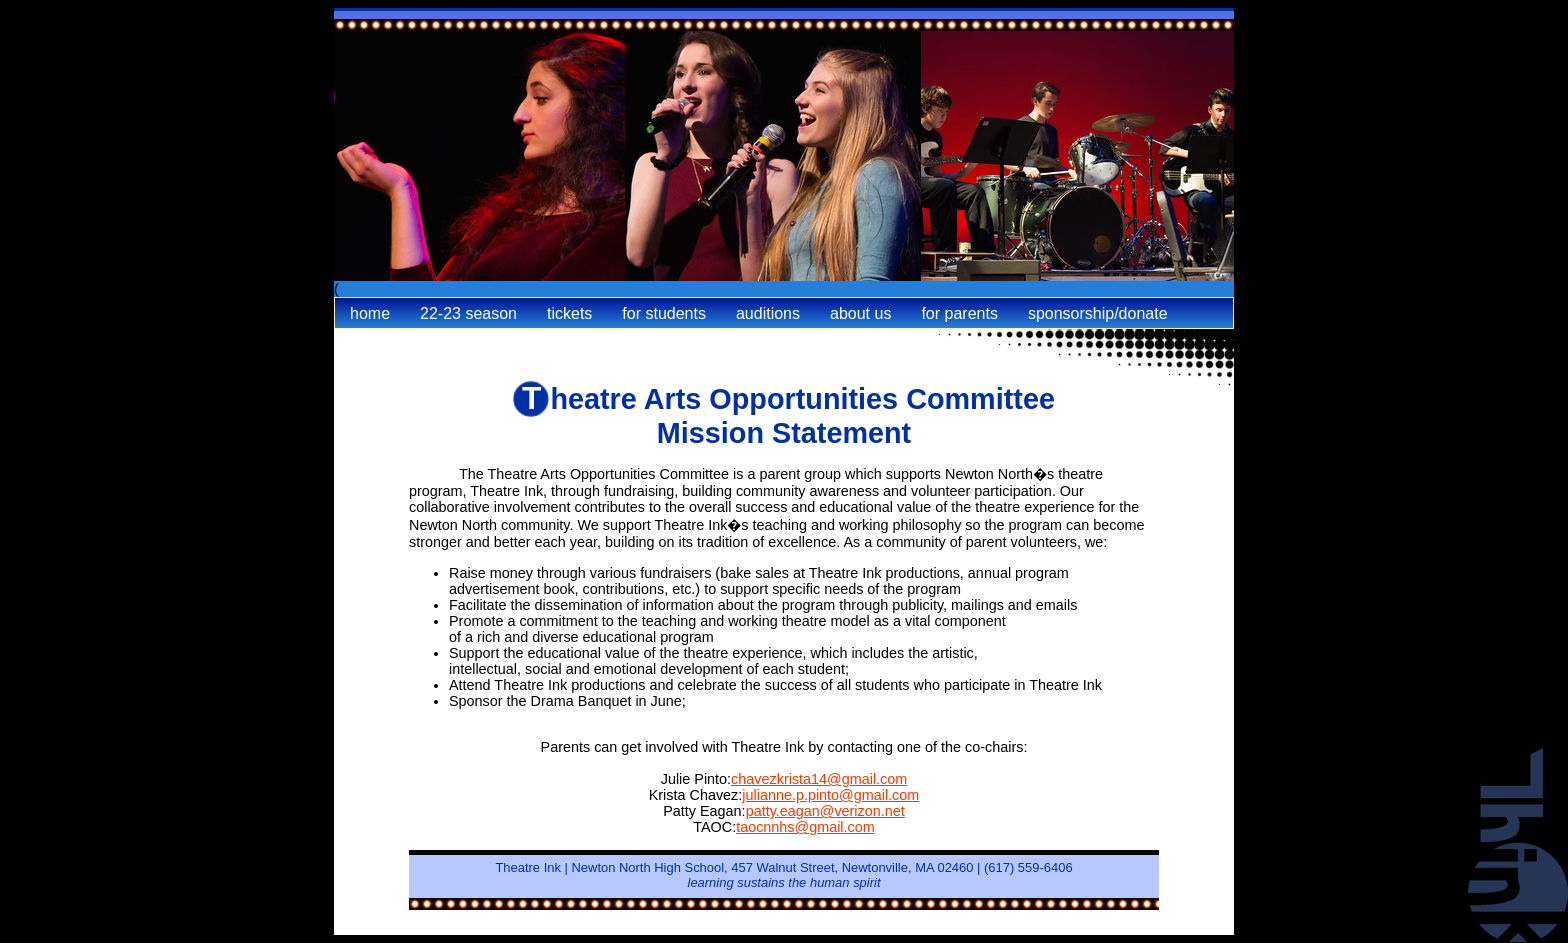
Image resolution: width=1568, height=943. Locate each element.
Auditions (768, 313)
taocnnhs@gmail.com (805, 827)
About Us (860, 313)
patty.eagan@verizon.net (825, 811)
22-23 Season (468, 313)
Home (370, 313)
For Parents (959, 313)
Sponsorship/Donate (1098, 313)
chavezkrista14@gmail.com (819, 779)
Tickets (569, 313)
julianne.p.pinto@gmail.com (830, 795)
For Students (664, 313)
